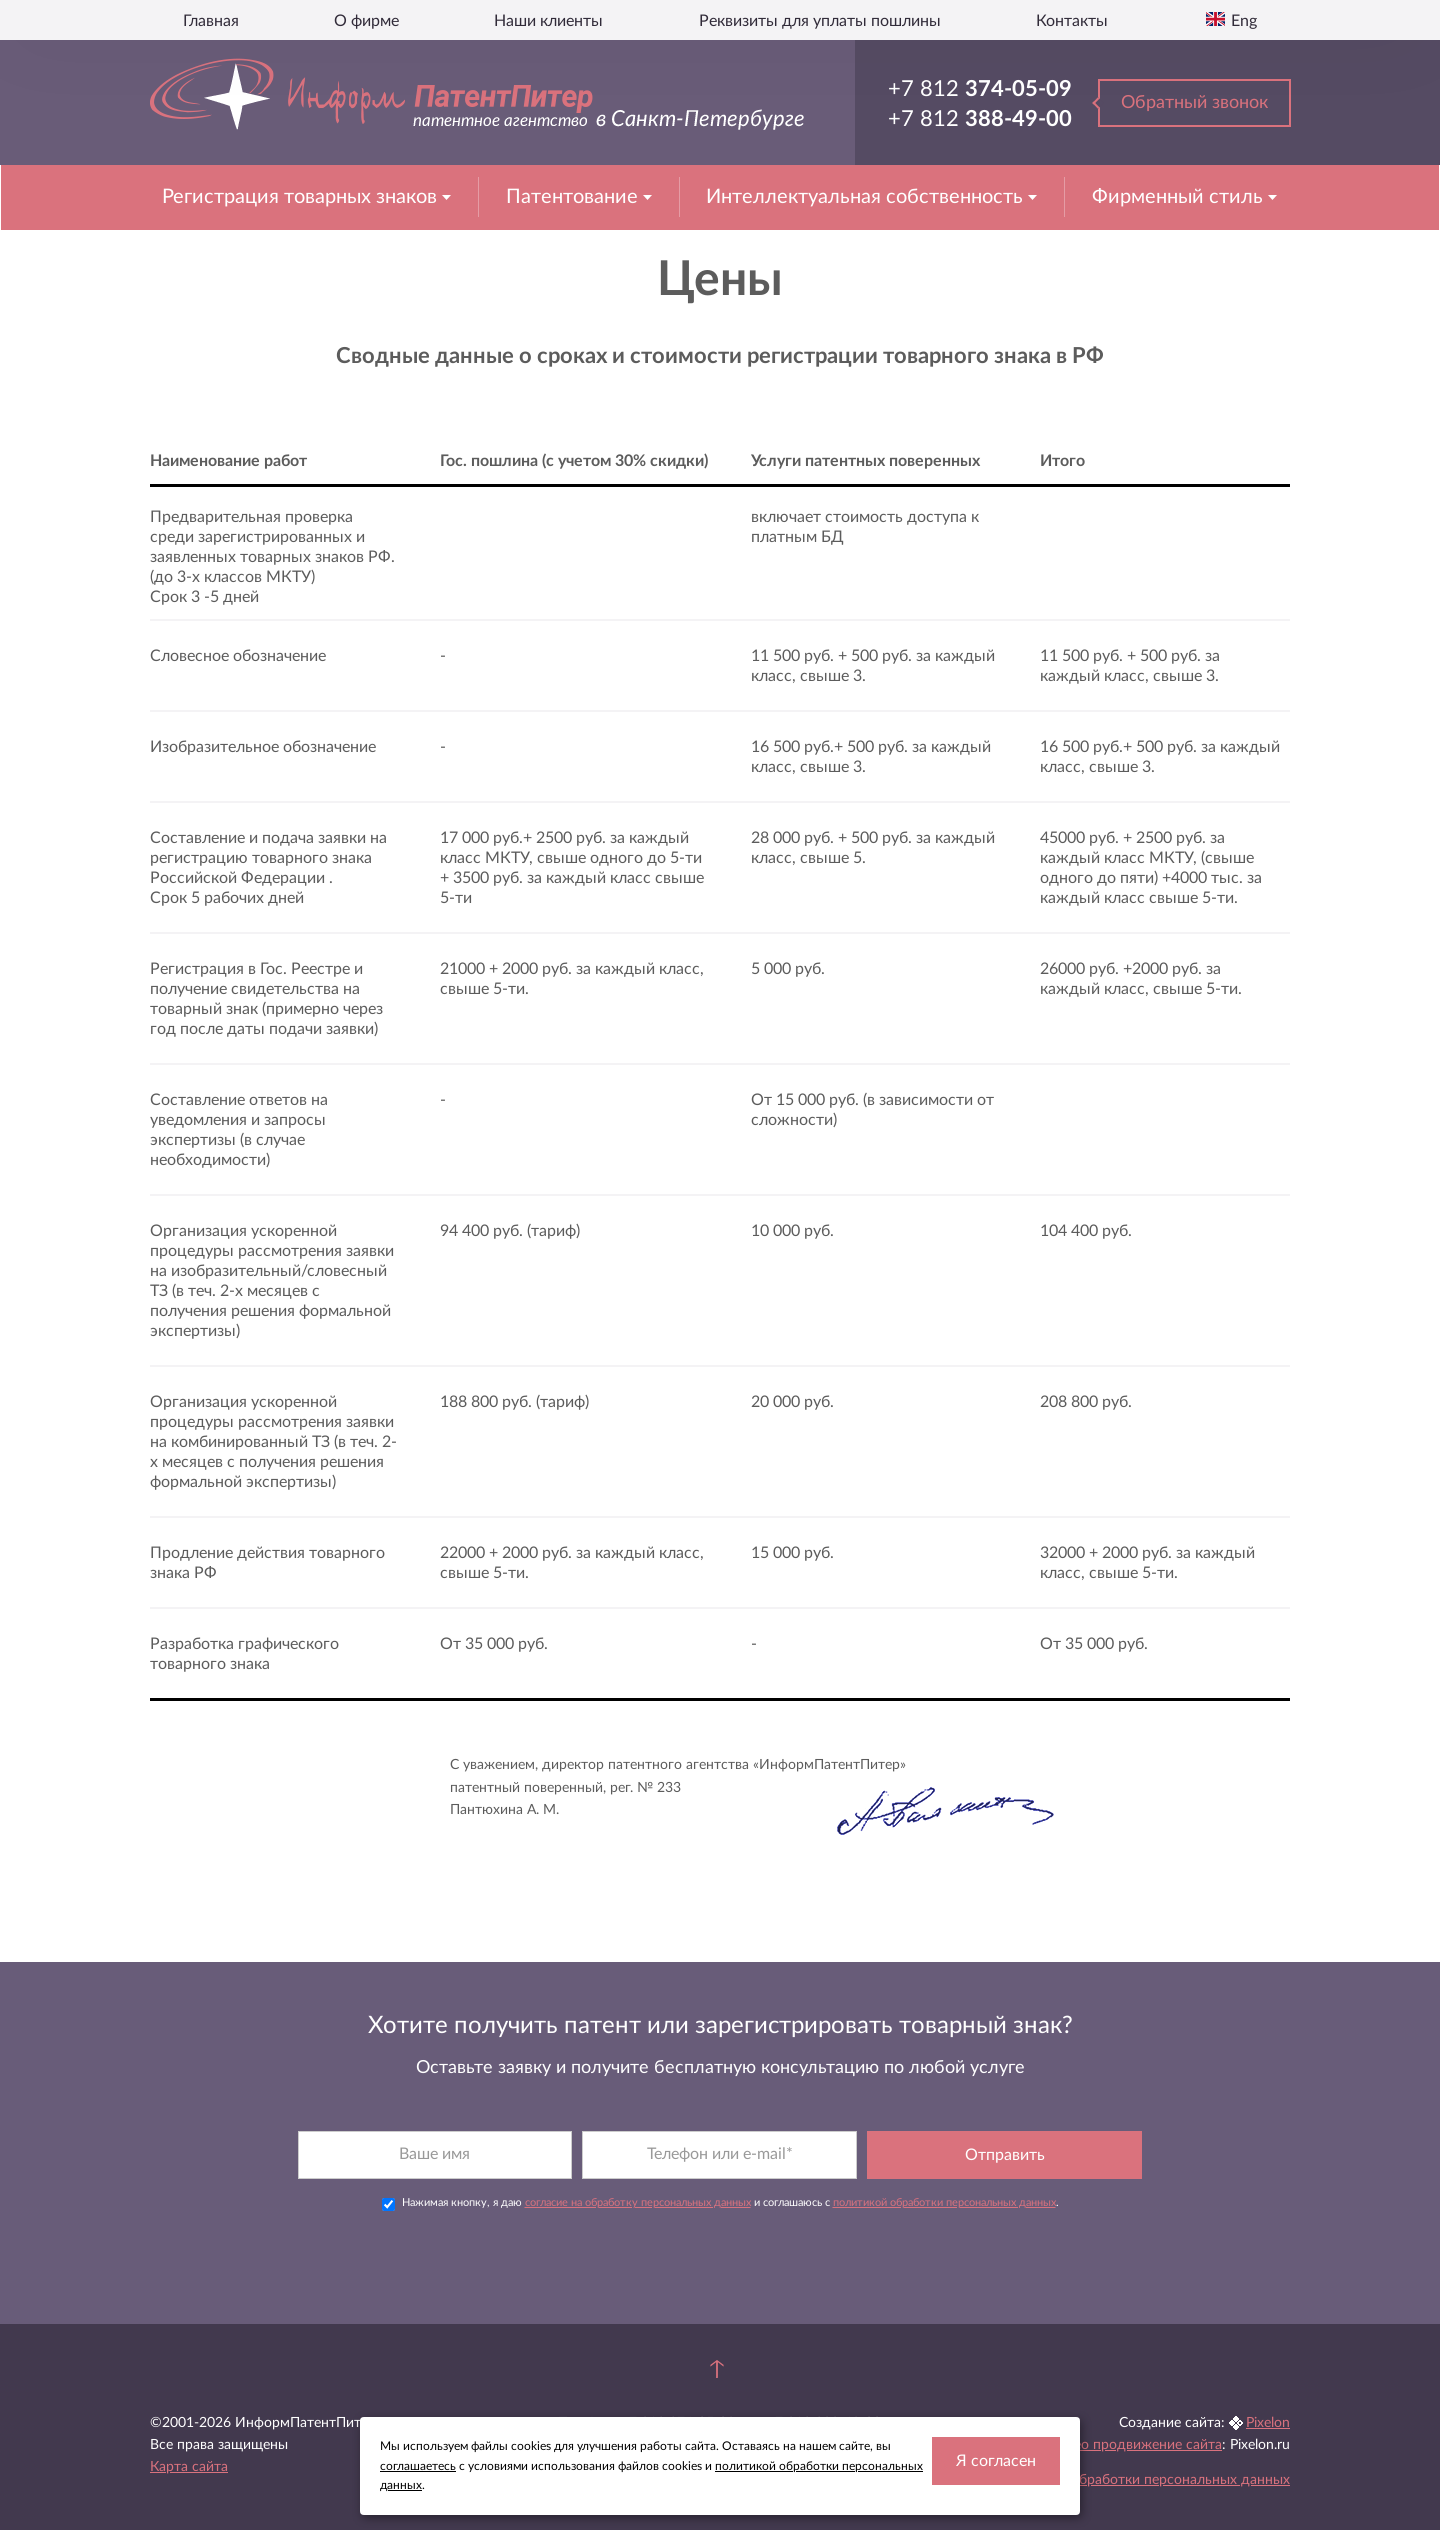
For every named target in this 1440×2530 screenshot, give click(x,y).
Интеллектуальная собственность (867, 197)
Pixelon (1268, 2384)
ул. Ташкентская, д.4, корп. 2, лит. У (744, 2407)
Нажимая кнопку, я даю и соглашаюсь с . (720, 2165)
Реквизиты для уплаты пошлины (820, 21)
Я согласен (996, 2461)
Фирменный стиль (1180, 197)
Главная (211, 21)
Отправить (1005, 2116)
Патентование (574, 197)
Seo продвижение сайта (1144, 2407)
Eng (1242, 21)
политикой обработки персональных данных (944, 2163)
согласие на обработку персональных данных (638, 2163)
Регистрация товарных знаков (302, 197)
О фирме (366, 21)
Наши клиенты (548, 21)
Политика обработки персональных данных (1147, 2442)
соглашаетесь (418, 2466)
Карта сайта (189, 2429)
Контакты (1072, 21)
